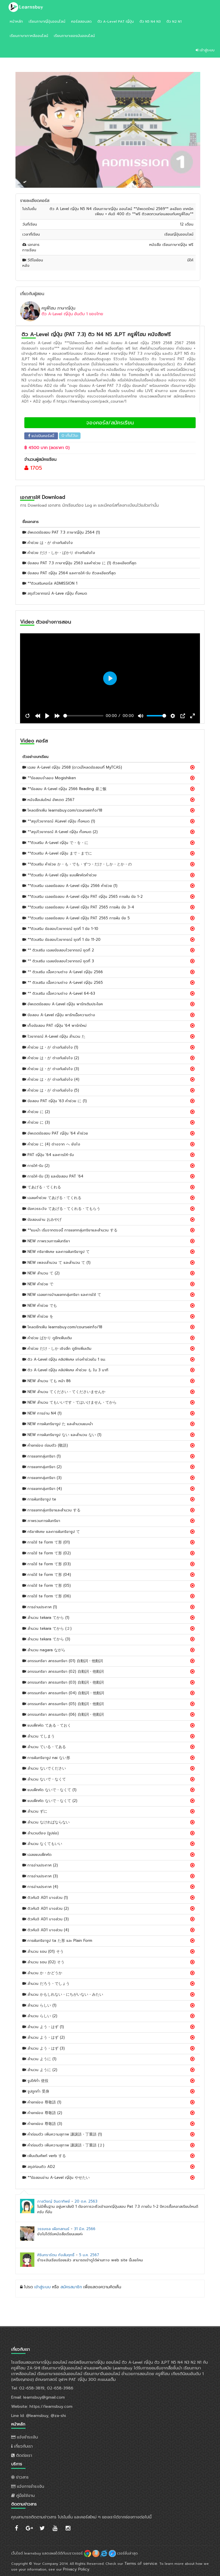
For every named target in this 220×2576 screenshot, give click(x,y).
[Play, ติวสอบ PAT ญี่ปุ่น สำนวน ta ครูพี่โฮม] (47, 715)
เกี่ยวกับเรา (22, 2446)
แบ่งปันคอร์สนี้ (41, 435)
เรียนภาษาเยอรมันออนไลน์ (74, 35)
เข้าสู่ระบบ (205, 50)
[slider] (83, 715)
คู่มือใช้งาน (23, 2496)
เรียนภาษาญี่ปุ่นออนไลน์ (47, 21)
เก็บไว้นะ (69, 435)
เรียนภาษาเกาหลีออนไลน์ (29, 35)
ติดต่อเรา (21, 2455)
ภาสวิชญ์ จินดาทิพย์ (53, 2201)
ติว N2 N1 (174, 21)
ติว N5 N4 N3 (150, 21)
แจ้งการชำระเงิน (27, 2486)
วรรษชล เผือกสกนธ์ (53, 2229)
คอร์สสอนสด (81, 21)
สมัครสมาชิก (71, 2287)
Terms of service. (141, 2564)
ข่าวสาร (20, 2477)
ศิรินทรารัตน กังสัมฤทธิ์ (55, 2255)
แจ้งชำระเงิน (24, 2437)
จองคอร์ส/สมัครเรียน (110, 423)
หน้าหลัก (16, 21)
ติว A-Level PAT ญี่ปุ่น (115, 21)
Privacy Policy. (76, 2569)
